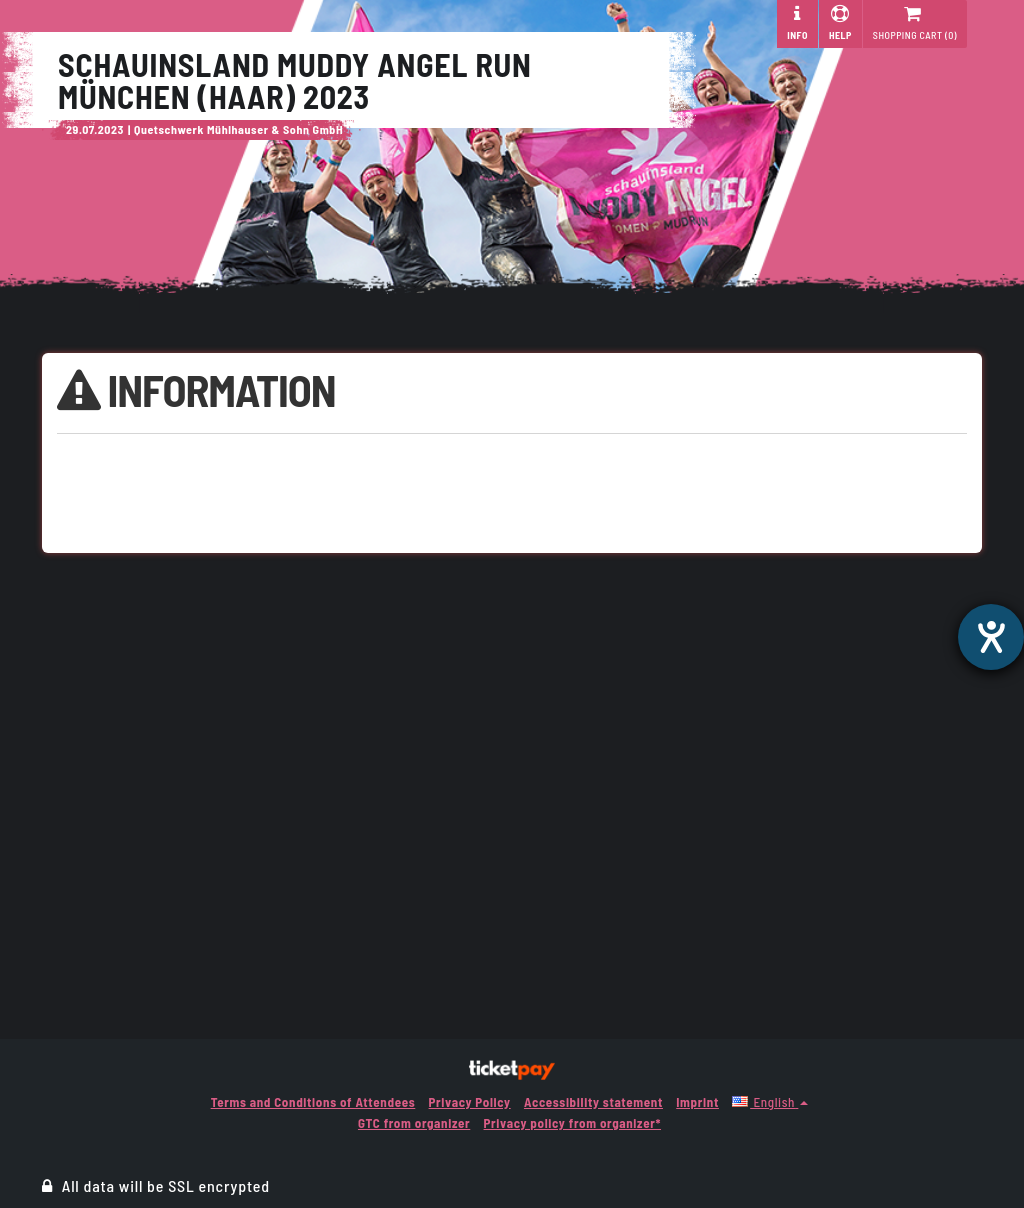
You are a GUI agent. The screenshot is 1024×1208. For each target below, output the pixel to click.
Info (797, 23)
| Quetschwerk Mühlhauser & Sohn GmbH (235, 129)
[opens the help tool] (991, 637)
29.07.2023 (95, 129)
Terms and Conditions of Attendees (313, 1102)
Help (840, 23)
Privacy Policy (470, 1102)
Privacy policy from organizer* (572, 1123)
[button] (770, 1102)
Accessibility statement (593, 1102)
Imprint (697, 1102)
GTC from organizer (414, 1123)
